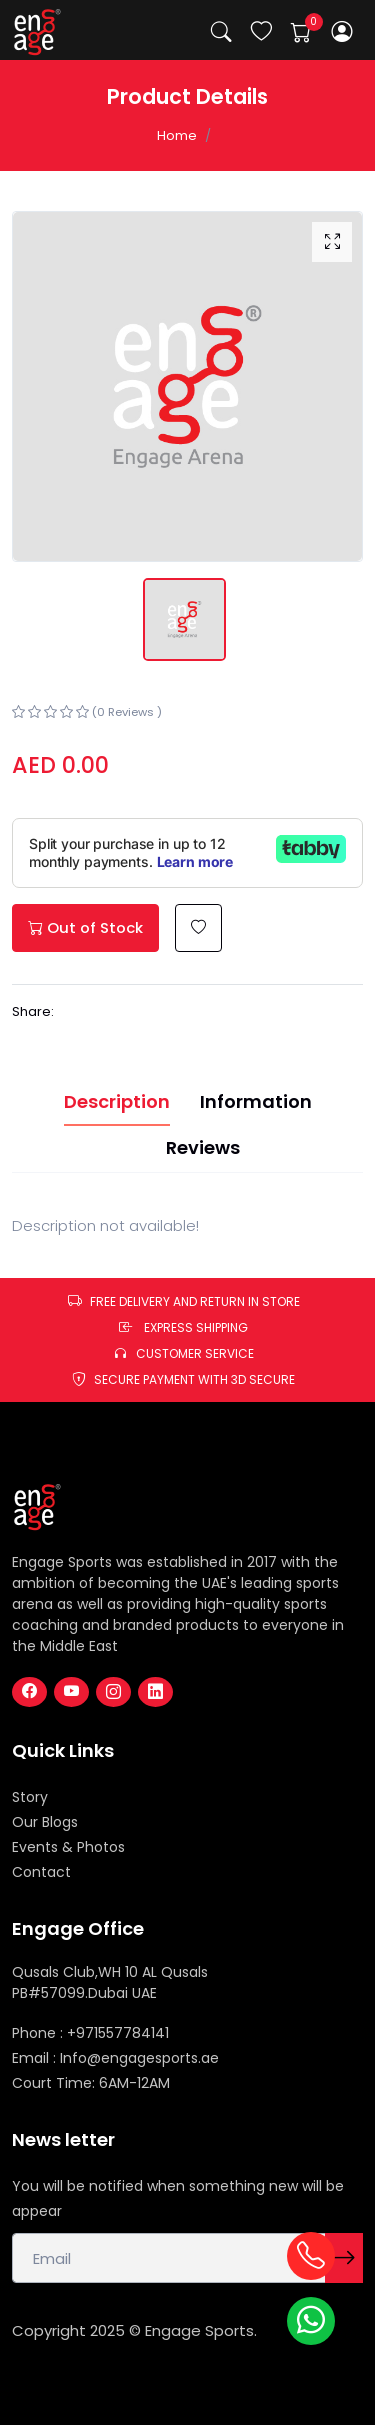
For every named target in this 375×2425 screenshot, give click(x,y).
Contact (41, 1872)
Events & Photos (68, 1847)
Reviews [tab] (203, 1147)
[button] (342, 31)
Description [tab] (117, 1101)
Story (30, 1797)
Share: (33, 1011)
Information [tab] (256, 1101)
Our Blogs (45, 1822)
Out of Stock (85, 927)
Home (177, 135)
